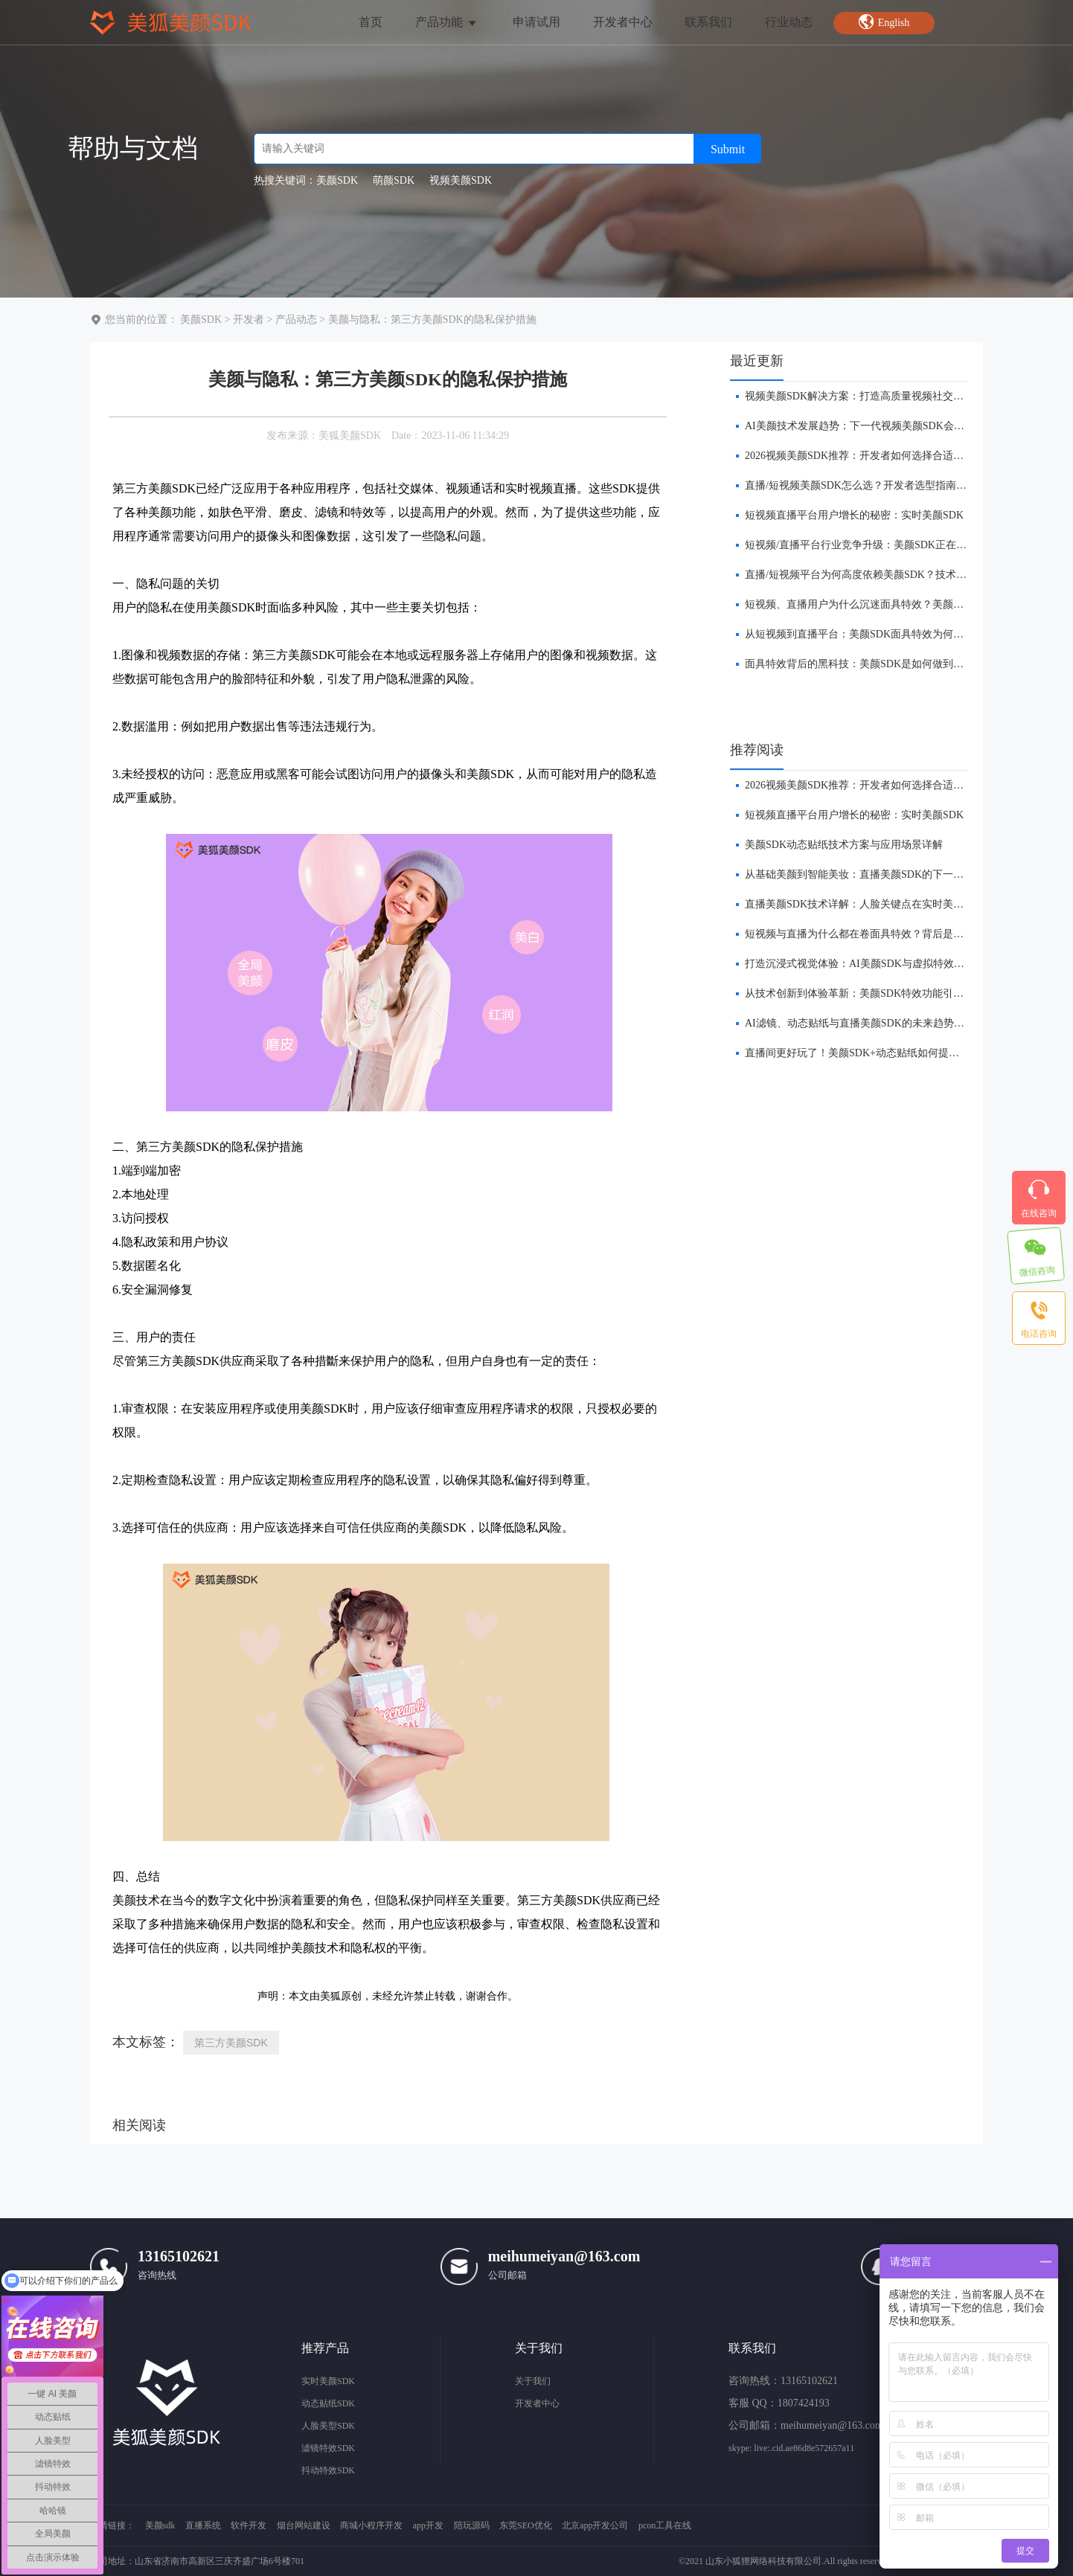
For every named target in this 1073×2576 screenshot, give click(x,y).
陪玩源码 (472, 2525)
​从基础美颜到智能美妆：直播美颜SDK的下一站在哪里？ (875, 874)
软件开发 (248, 2525)
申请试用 (536, 22)
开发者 (248, 319)
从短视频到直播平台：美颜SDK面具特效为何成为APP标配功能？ (895, 634)
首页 (370, 22)
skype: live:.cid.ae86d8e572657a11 (791, 2448)
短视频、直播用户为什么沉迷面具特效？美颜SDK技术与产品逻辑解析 (906, 604)
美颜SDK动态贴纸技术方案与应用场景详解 (844, 844)
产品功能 (446, 22)
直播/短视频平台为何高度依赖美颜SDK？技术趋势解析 (871, 574)
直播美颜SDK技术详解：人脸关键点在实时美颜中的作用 (875, 904)
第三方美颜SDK (231, 2043)
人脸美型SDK (328, 2426)
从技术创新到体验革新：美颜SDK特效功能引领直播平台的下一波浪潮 (906, 993)
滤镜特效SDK (328, 2448)
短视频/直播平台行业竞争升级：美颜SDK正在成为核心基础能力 (892, 544)
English (884, 21)
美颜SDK (201, 319)
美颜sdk (160, 2525)
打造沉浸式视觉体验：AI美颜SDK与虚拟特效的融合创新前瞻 (886, 963)
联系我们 (708, 22)
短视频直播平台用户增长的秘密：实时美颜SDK (854, 515)
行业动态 (789, 22)
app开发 (428, 2525)
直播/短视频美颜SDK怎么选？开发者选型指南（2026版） (876, 485)
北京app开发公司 (595, 2525)
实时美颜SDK (328, 2381)
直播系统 (203, 2525)
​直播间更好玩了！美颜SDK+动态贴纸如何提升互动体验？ (878, 1053)
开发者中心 (623, 22)
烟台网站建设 (303, 2525)
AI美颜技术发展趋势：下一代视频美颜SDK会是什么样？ (875, 425)
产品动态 (296, 319)
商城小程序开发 (371, 2525)
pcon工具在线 (664, 2525)
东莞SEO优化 (525, 2525)
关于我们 (533, 2381)
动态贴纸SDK (328, 2403)
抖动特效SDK (328, 2470)
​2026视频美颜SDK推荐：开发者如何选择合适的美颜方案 (875, 455)
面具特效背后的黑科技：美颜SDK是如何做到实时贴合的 (875, 663)
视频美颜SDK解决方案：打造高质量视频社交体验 (859, 396)
